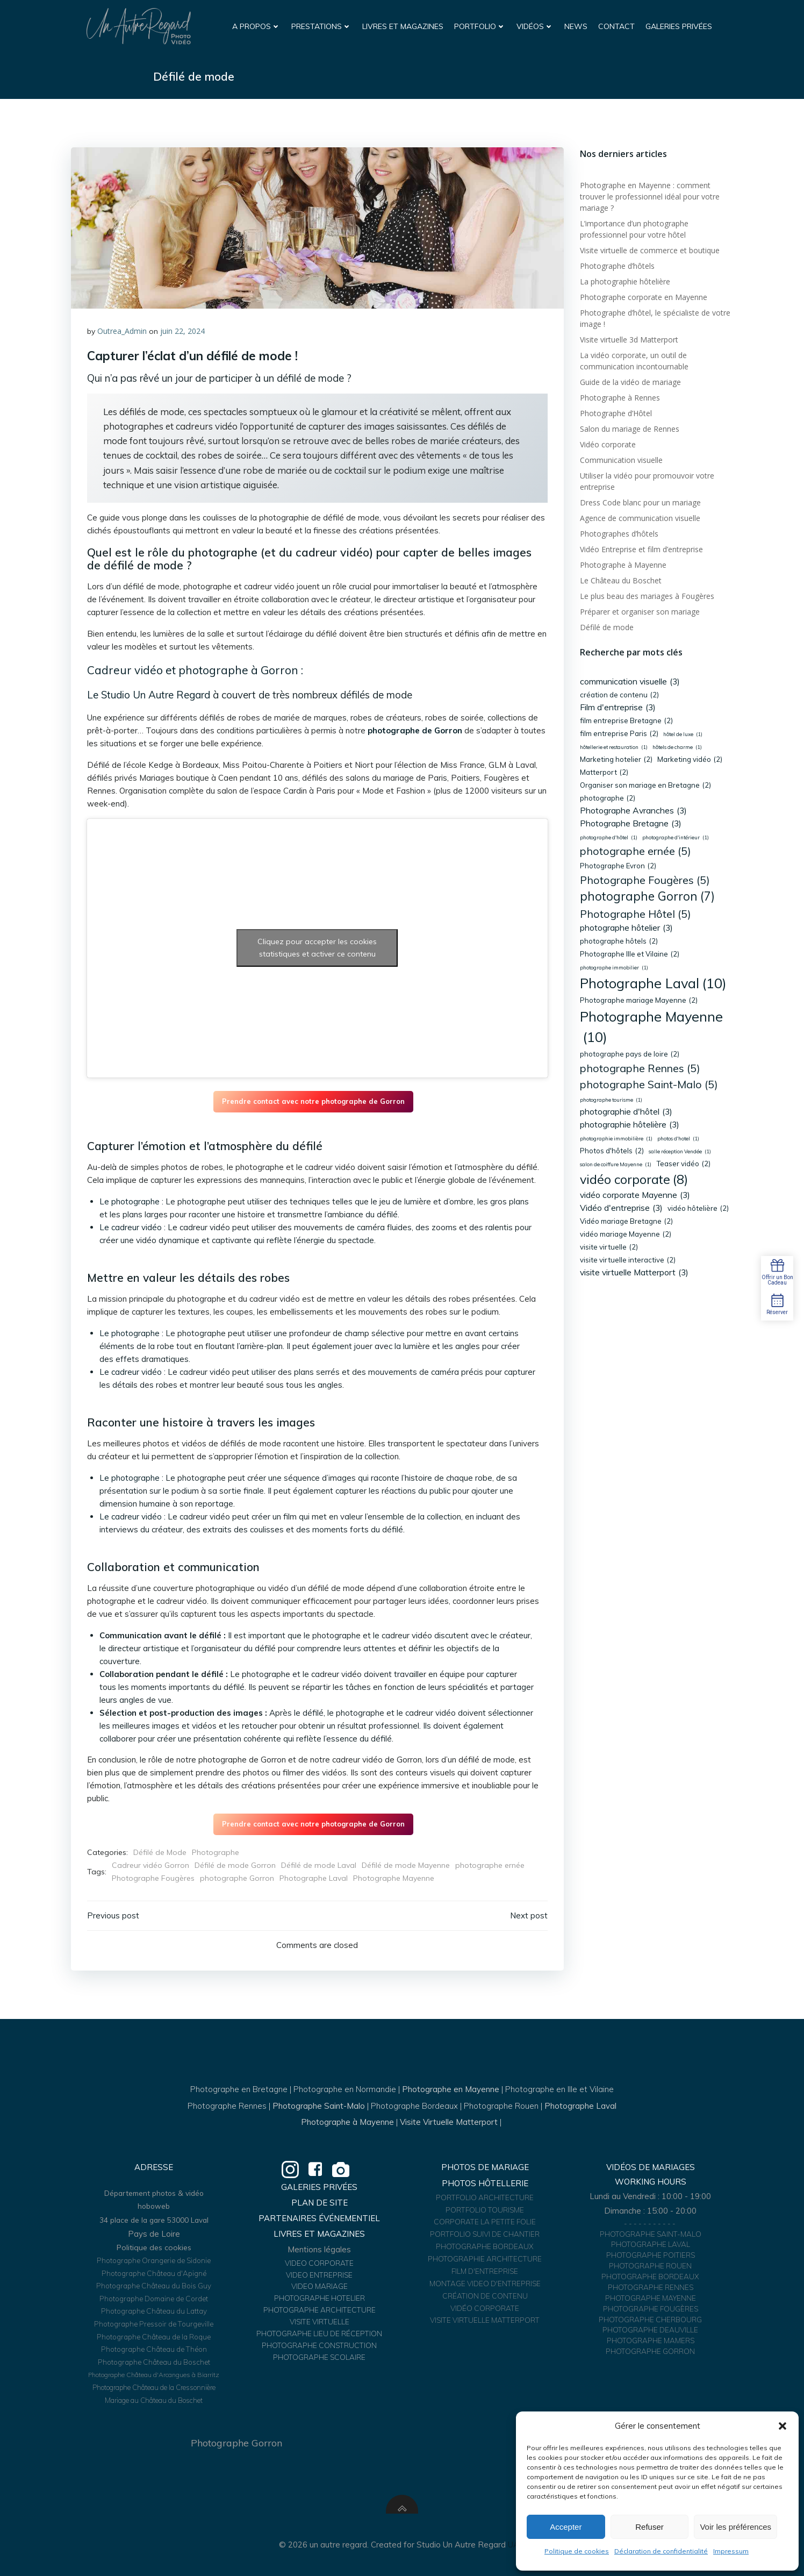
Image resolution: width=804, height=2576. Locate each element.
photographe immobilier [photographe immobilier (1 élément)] (614, 968)
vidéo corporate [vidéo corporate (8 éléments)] (634, 1179)
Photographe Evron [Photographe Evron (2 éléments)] (618, 866)
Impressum (731, 2551)
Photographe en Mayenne (450, 2089)
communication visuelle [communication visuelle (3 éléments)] (630, 681)
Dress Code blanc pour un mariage (640, 502)
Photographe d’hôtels (617, 266)
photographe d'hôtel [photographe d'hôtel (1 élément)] (608, 837)
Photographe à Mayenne (623, 565)
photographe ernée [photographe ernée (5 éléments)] (635, 851)
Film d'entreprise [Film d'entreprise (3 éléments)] (618, 707)
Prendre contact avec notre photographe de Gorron (313, 1101)
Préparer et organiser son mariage (640, 611)
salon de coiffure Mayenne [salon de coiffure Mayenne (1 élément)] (615, 1164)
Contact (616, 26)
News (575, 26)
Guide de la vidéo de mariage (630, 382)
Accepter (566, 2526)
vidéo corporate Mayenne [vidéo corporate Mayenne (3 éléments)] (635, 1195)
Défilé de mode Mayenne (406, 1865)
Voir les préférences (735, 2526)
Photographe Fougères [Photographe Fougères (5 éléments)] (645, 880)
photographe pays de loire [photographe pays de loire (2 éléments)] (629, 1054)
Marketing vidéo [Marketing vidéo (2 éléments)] (689, 759)
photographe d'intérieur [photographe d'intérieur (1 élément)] (675, 837)
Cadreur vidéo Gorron (150, 1865)
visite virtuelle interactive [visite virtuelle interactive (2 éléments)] (628, 1260)
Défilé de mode (607, 627)
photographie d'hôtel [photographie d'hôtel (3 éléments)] (626, 1111)
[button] (782, 2426)
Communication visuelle (621, 460)
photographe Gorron (237, 1878)
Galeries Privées (678, 26)
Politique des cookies (154, 2247)
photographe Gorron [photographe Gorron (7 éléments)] (647, 896)
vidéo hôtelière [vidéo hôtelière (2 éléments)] (698, 1208)
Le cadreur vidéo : (132, 1227)
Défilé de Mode (159, 1852)
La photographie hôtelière (625, 281)
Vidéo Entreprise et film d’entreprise (641, 549)
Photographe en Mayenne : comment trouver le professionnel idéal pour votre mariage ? (650, 196)
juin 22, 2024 (182, 331)
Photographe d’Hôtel (616, 413)
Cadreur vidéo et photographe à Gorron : (195, 670)
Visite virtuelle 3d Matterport (629, 339)
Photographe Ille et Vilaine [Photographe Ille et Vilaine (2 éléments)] (629, 954)
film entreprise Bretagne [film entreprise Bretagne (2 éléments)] (626, 721)
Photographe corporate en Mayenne (643, 297)
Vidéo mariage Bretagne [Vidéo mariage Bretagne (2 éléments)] (626, 1221)
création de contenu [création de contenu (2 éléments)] (619, 695)
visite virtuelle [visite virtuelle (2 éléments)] (609, 1247)
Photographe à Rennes (620, 398)
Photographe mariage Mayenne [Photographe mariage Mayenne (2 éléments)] (639, 1000)
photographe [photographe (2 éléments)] (607, 798)
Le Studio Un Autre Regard (148, 694)
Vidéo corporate (608, 444)
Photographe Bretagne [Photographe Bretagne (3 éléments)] (630, 823)
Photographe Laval (313, 1878)
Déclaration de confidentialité (661, 2551)
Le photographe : (131, 1201)
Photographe (215, 1852)
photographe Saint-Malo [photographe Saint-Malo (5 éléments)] (649, 1084)
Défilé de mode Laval (318, 1865)
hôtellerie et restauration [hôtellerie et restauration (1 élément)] (614, 747)
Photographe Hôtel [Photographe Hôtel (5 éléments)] (635, 914)
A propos (256, 26)
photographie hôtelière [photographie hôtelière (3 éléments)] (629, 1124)
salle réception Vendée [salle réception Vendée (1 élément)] (680, 1151)
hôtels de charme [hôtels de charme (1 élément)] (677, 747)
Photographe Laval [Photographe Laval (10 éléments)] (653, 983)
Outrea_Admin (122, 331)
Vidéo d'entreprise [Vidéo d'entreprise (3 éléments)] (621, 1208)
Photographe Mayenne (393, 1878)
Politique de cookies (576, 2551)
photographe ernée (490, 1865)
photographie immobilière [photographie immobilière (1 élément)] (616, 1139)
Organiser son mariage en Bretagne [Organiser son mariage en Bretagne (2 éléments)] (645, 785)
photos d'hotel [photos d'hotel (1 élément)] (678, 1139)
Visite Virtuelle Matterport (449, 2122)
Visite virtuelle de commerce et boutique (650, 250)
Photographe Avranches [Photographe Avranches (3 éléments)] (633, 810)
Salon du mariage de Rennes (629, 429)
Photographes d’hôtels (619, 534)
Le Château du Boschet (621, 580)
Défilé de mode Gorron (235, 1865)
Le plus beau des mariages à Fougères (647, 596)
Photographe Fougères (153, 1878)
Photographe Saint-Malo (318, 2106)
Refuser (649, 2526)
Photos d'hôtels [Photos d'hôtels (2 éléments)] (612, 1151)
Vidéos (535, 26)
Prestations (321, 26)
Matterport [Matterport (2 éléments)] (604, 772)
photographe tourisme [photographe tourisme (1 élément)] (611, 1100)
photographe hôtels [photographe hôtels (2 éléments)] (619, 941)
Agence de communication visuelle (640, 518)
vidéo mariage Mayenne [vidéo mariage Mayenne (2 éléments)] (625, 1234)
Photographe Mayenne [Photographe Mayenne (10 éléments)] (651, 1027)
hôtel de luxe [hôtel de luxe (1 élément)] (682, 734)
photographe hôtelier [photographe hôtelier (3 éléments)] (626, 928)
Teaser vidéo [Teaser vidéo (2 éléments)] (683, 1164)
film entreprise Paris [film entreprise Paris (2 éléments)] (619, 734)
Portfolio (480, 26)
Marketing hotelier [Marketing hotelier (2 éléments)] (616, 759)
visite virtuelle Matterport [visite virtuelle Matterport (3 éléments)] (634, 1272)
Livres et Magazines (402, 26)
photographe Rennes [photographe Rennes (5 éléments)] (640, 1068)
